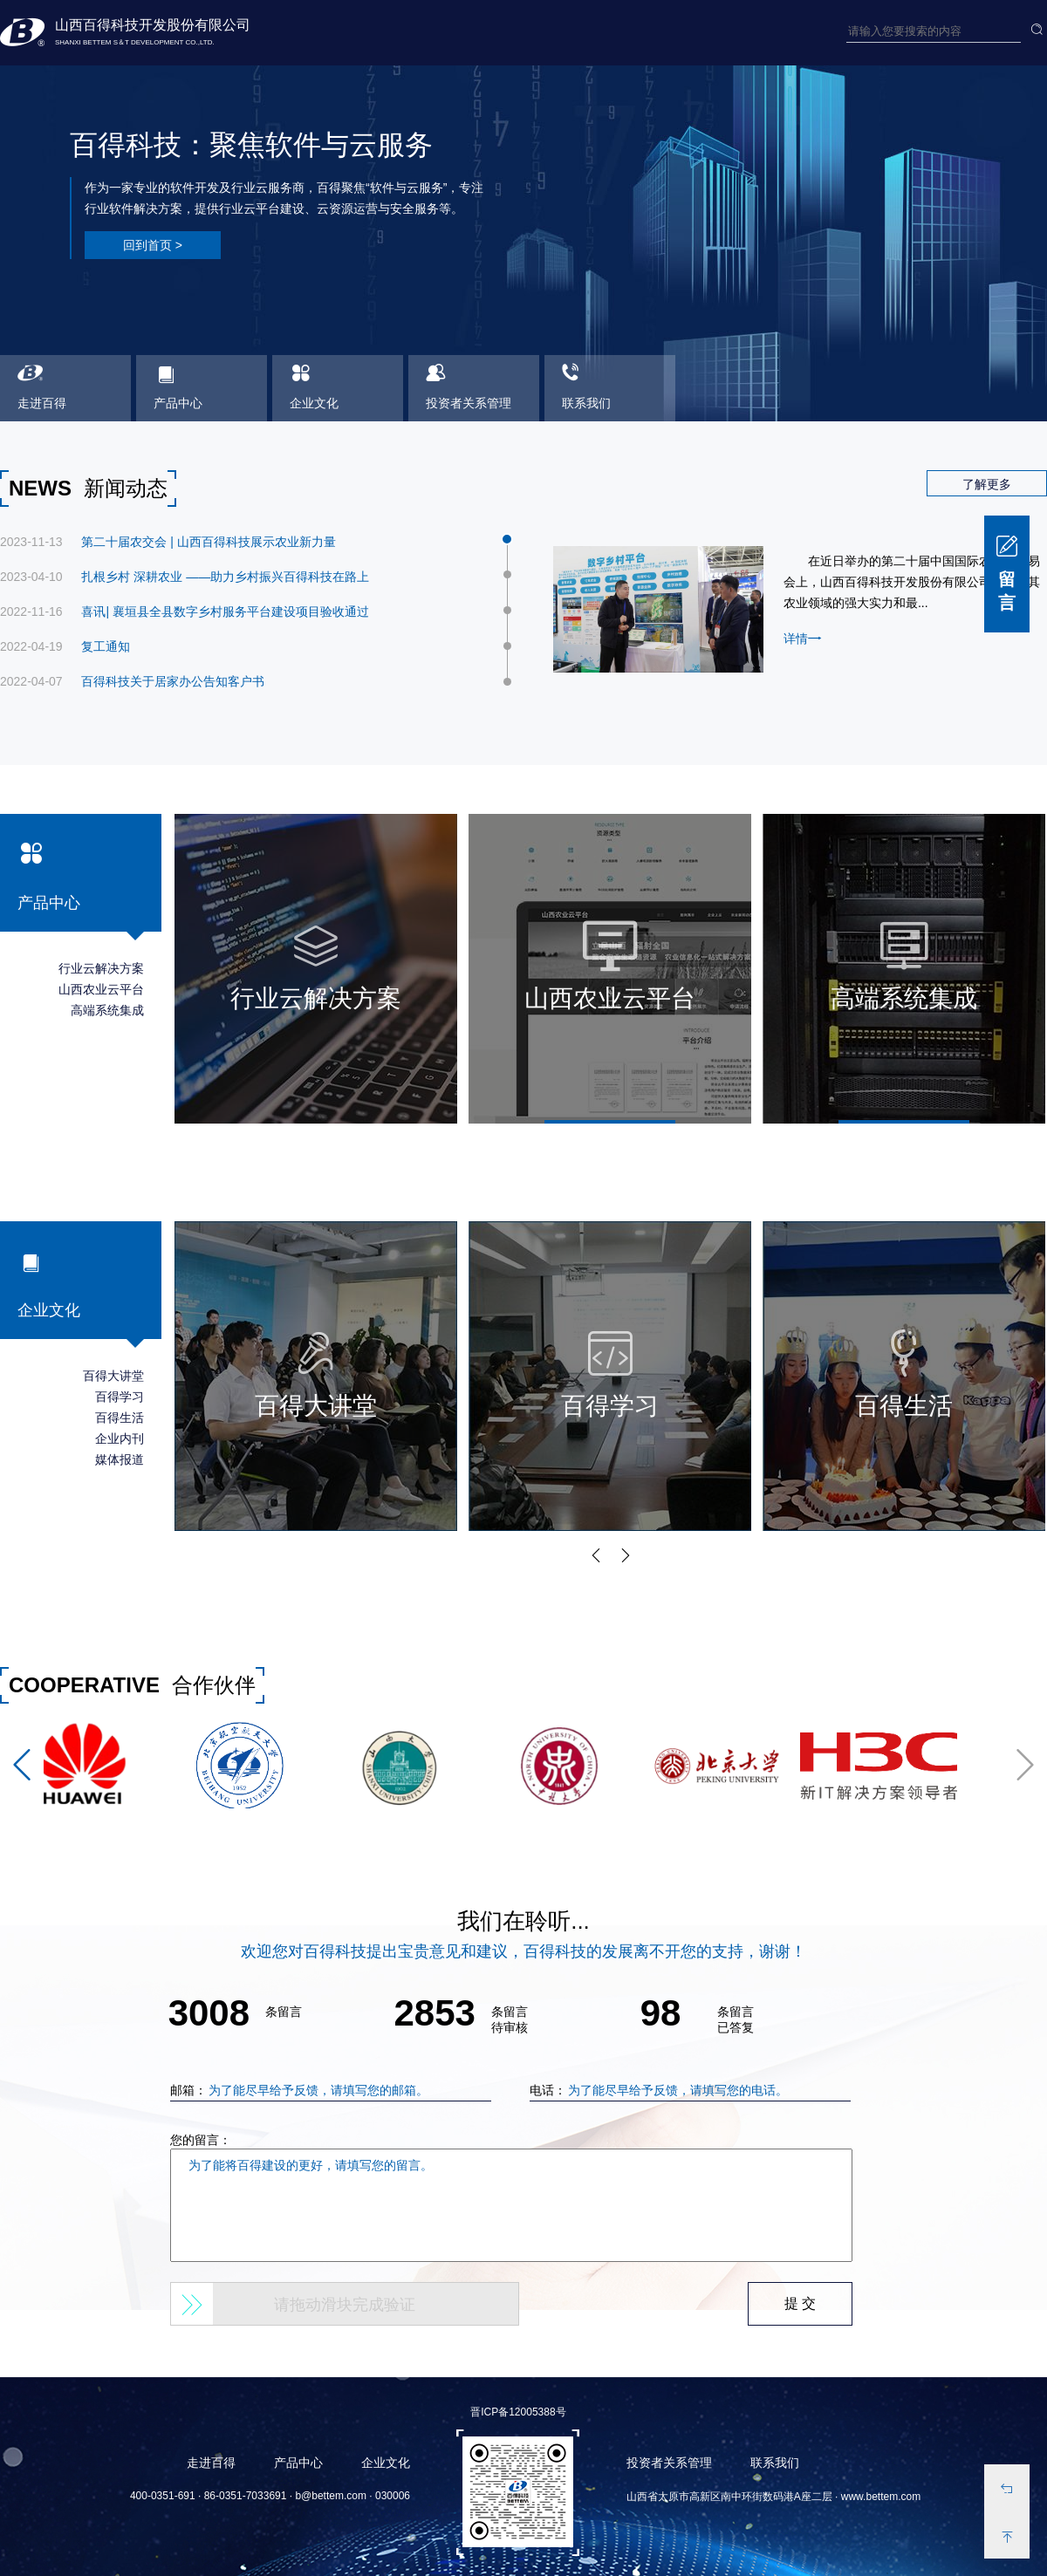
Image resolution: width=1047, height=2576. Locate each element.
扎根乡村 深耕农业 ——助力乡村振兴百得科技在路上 (225, 577)
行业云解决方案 (101, 968)
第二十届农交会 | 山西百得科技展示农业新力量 (208, 542)
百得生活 (119, 1418)
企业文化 (385, 2463)
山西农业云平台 (101, 989)
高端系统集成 (107, 1010)
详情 (803, 638)
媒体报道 (119, 1459)
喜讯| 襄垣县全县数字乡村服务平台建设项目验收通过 (225, 611)
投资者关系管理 (669, 2463)
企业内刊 (119, 1438)
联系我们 (774, 2463)
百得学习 (119, 1397)
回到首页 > (152, 245)
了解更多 (986, 484)
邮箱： (328, 2090)
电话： (687, 2090)
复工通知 (105, 646)
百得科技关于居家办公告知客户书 (172, 681)
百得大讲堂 (113, 1376)
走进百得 (211, 2463)
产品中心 (298, 2463)
